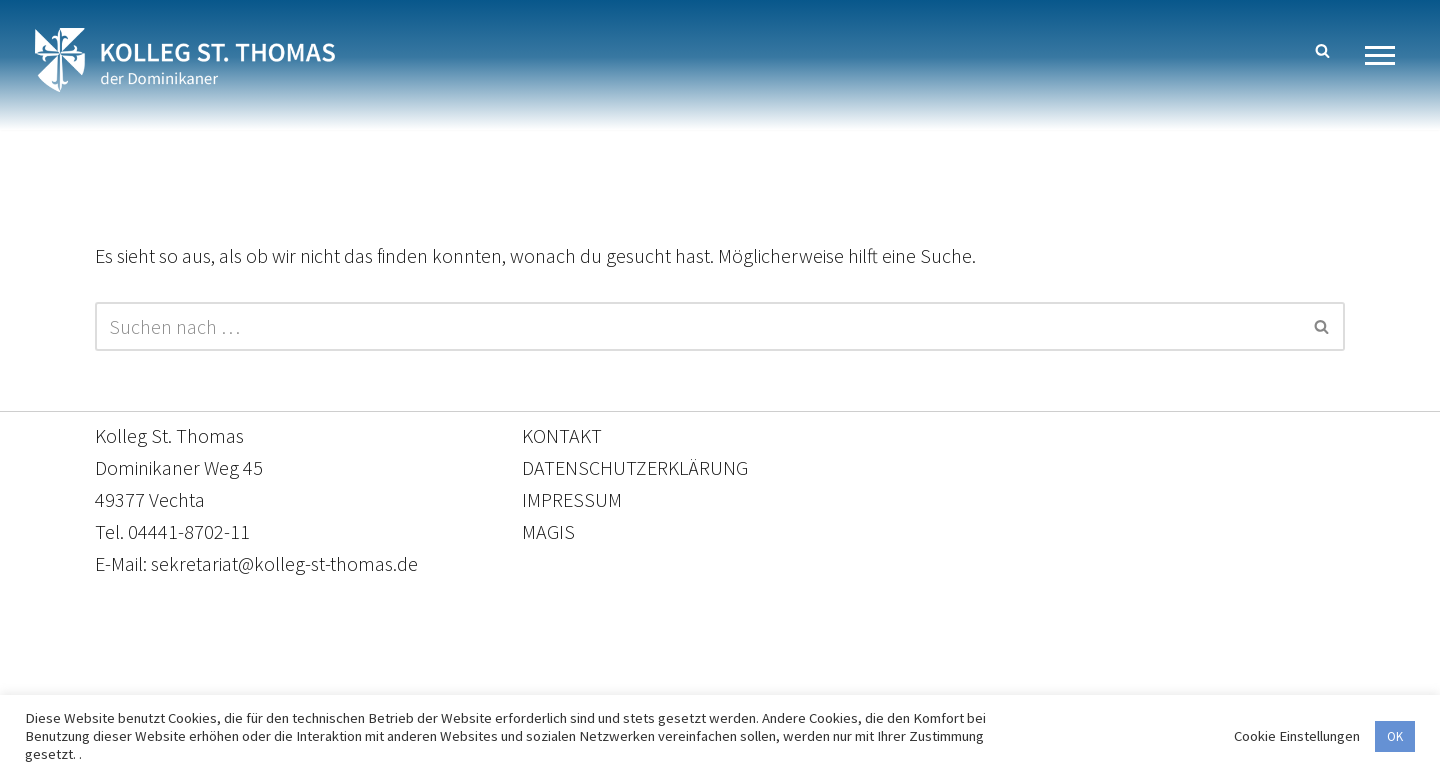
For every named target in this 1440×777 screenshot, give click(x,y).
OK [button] (1395, 736)
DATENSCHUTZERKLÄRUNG (635, 467)
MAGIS (548, 531)
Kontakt (531, 683)
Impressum (883, 683)
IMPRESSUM (572, 499)
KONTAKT (562, 435)
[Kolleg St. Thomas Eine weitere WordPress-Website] (185, 60)
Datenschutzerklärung (700, 683)
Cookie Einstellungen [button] (1297, 736)
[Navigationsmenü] (1387, 55)
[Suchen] (1322, 50)
